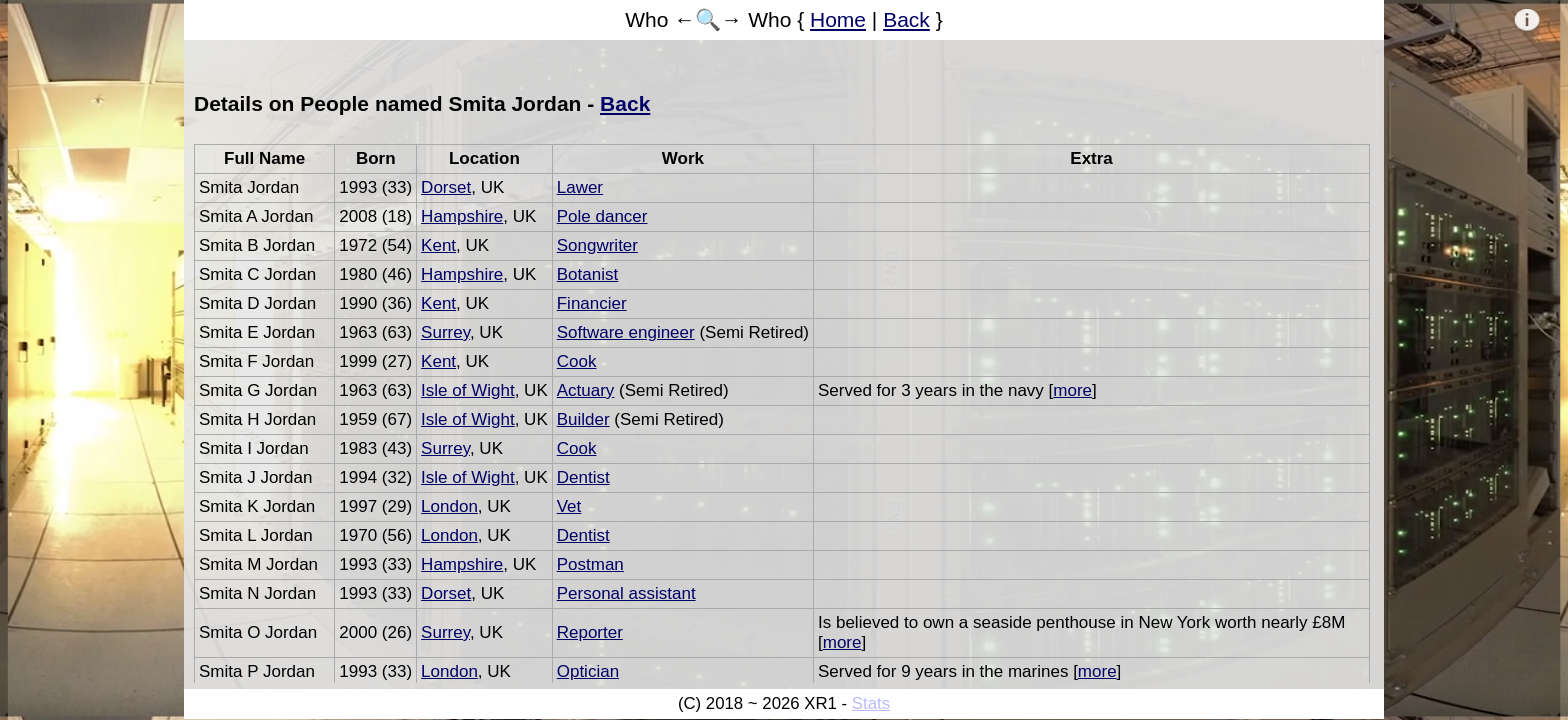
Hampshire (462, 216)
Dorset (446, 187)
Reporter (590, 632)
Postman (590, 564)
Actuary (586, 390)
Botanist (587, 274)
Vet (569, 506)
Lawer (580, 187)
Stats (871, 703)
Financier (592, 303)
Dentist (583, 477)
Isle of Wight (468, 390)
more (1072, 390)
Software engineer (626, 332)
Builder (583, 419)
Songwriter (597, 245)
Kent (438, 245)
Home (838, 19)
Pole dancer (602, 216)
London (449, 506)
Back (906, 19)
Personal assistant (626, 593)
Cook (577, 361)
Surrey (445, 332)
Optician (588, 671)
